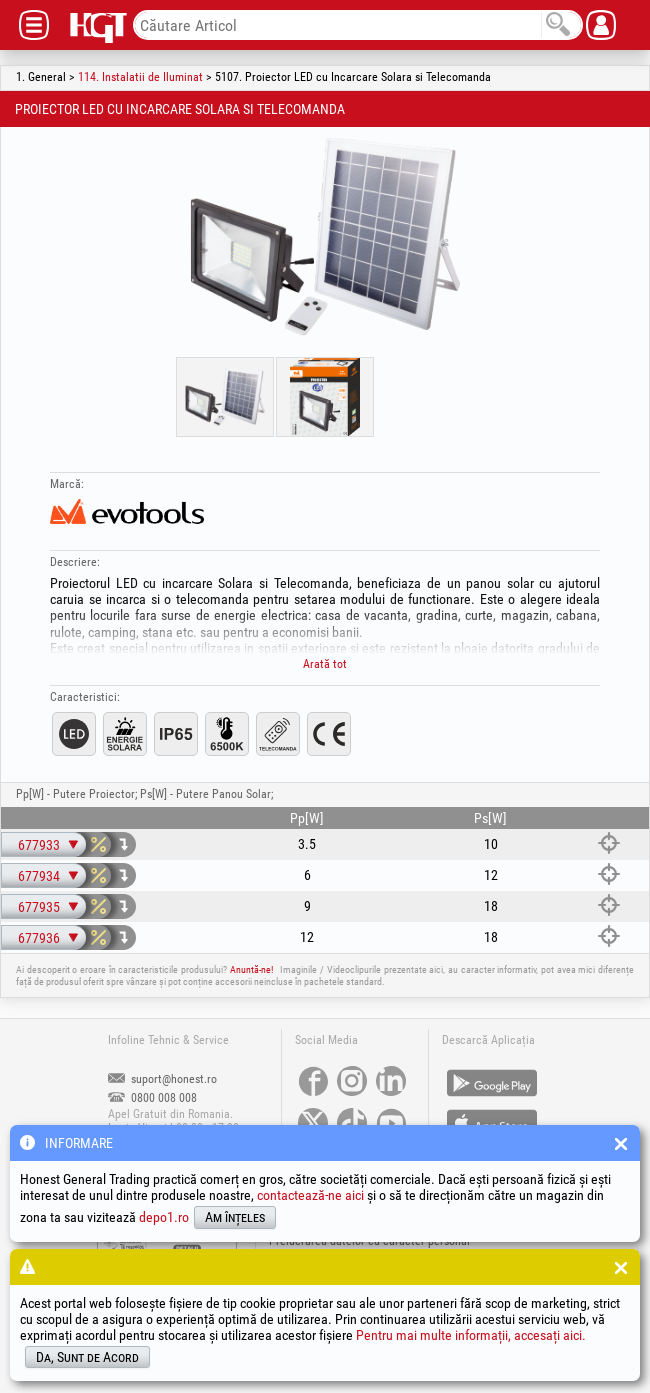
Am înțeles (235, 1217)
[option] (325, 237)
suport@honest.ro (162, 1079)
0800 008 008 (152, 1098)
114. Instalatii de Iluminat (140, 77)
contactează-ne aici (310, 1195)
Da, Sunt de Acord (87, 1357)
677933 (39, 845)
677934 (39, 876)
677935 (39, 907)
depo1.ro (164, 1217)
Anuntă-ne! (251, 969)
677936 (39, 938)
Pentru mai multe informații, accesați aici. (471, 1335)
